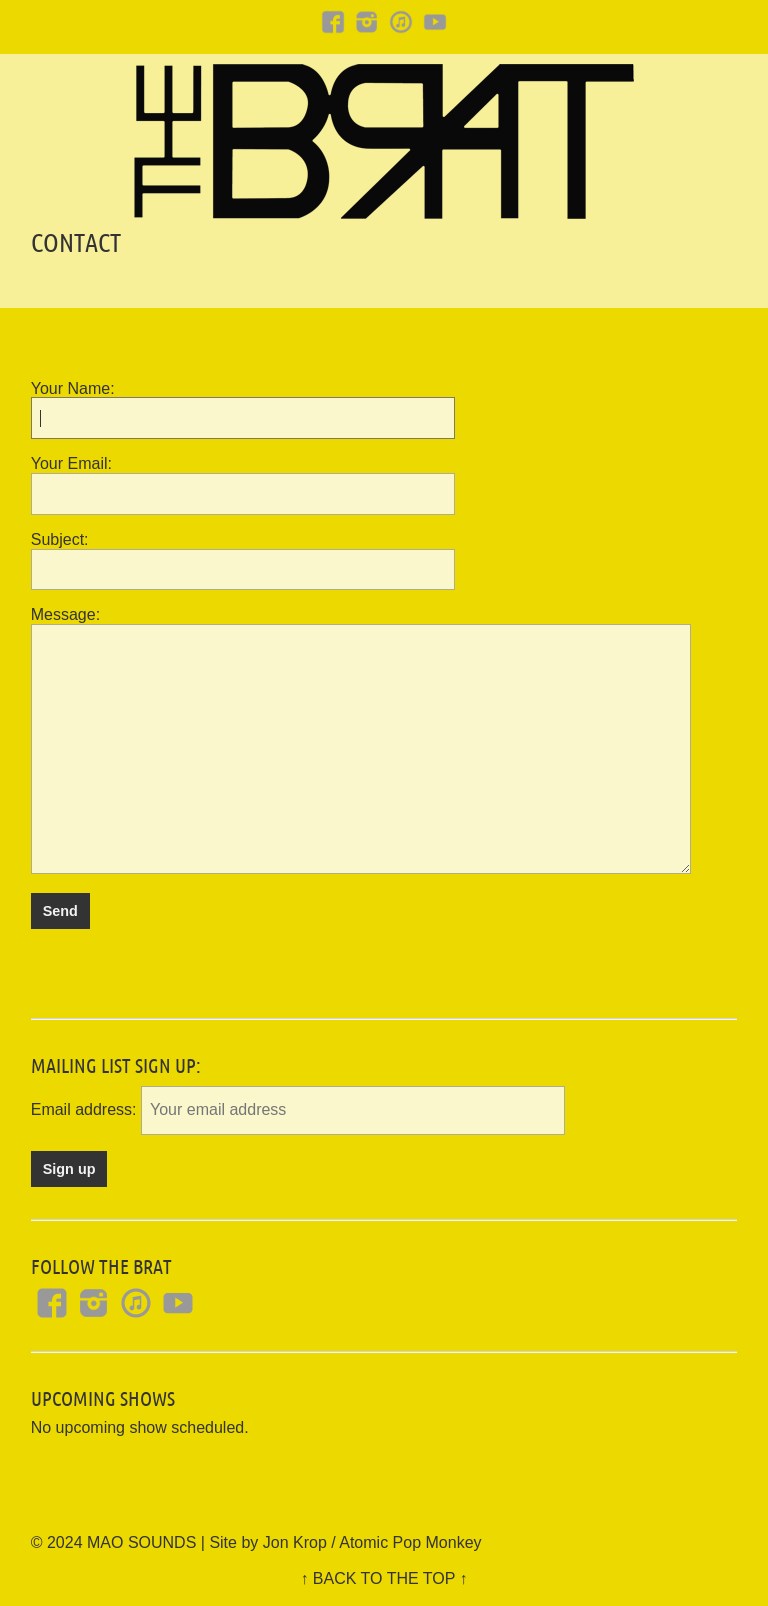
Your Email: (71, 463)
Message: (65, 614)
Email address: (86, 1109)
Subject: (60, 539)
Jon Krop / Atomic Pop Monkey (372, 1542)
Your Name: (73, 388)
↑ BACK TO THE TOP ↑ (383, 1578)
